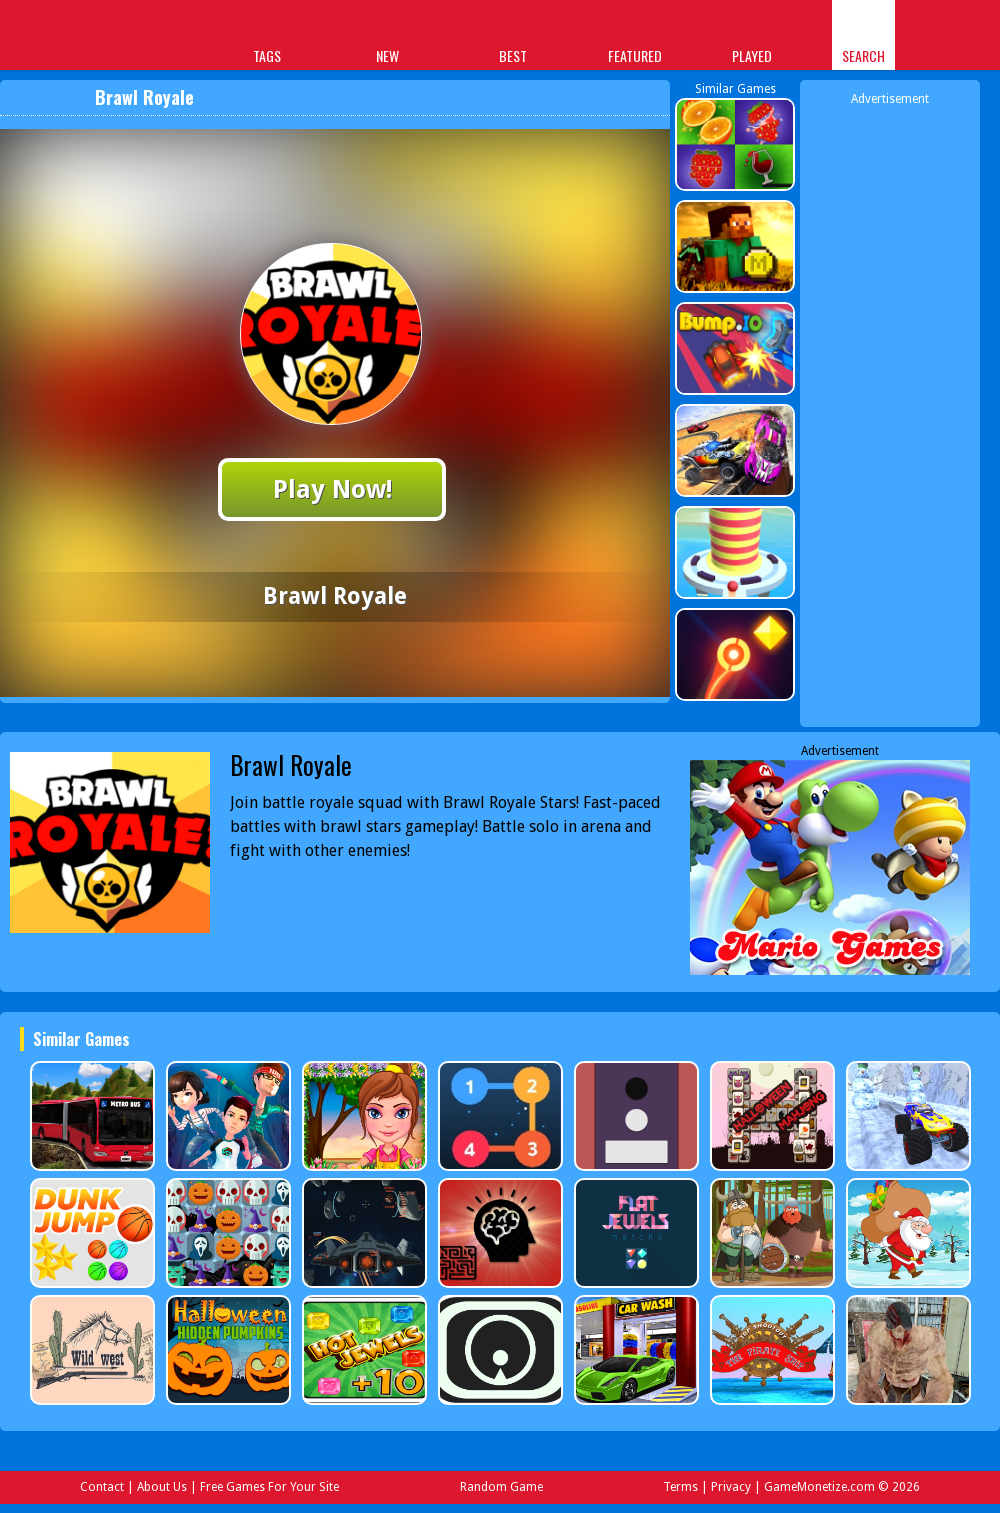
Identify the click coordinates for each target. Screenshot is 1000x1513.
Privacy (731, 1487)
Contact (102, 1487)
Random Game (501, 1487)
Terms (680, 1487)
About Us (162, 1487)
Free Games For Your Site (269, 1487)
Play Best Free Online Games (81, 37)
